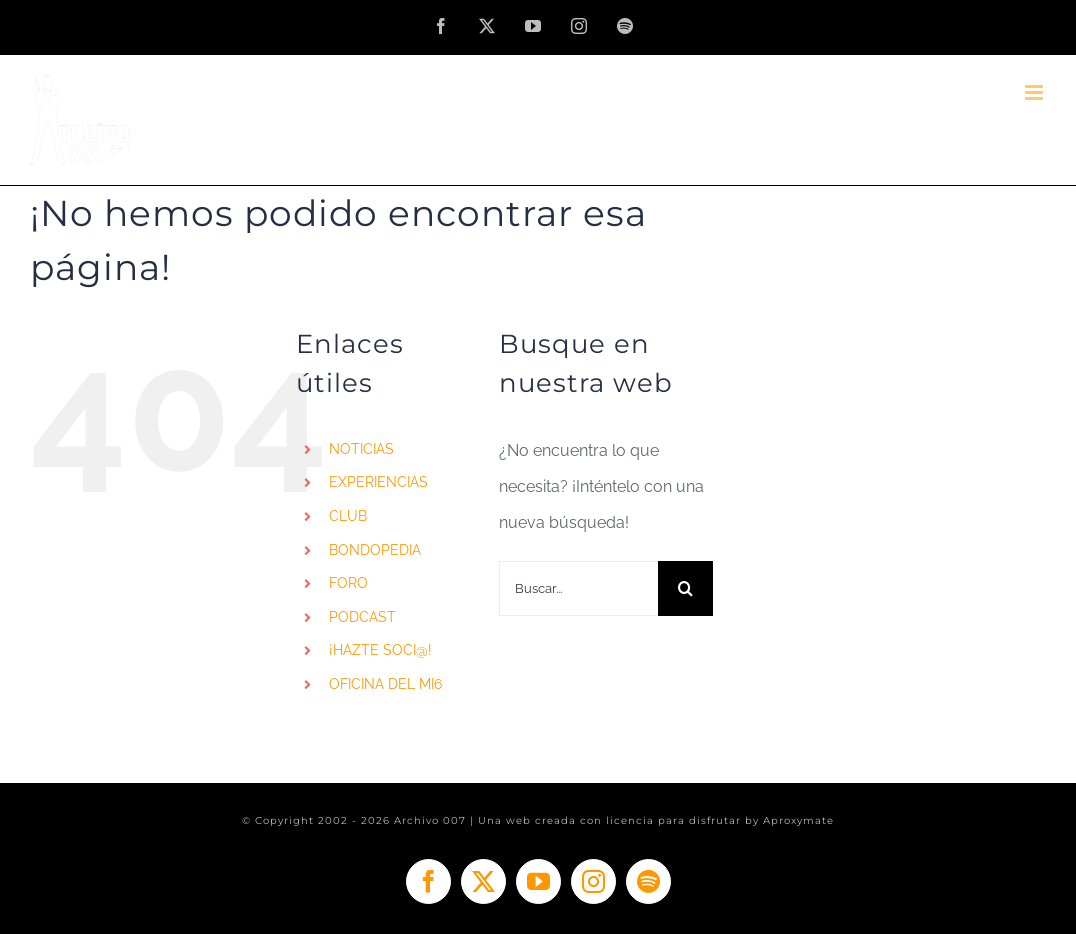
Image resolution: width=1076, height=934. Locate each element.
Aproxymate (798, 820)
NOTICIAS (361, 449)
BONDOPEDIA (375, 550)
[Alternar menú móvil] (1035, 92)
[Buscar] (685, 588)
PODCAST (362, 617)
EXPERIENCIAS (378, 482)
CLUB (348, 516)
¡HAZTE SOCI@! (380, 650)
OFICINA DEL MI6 (385, 684)
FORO (348, 583)
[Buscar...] (578, 588)
